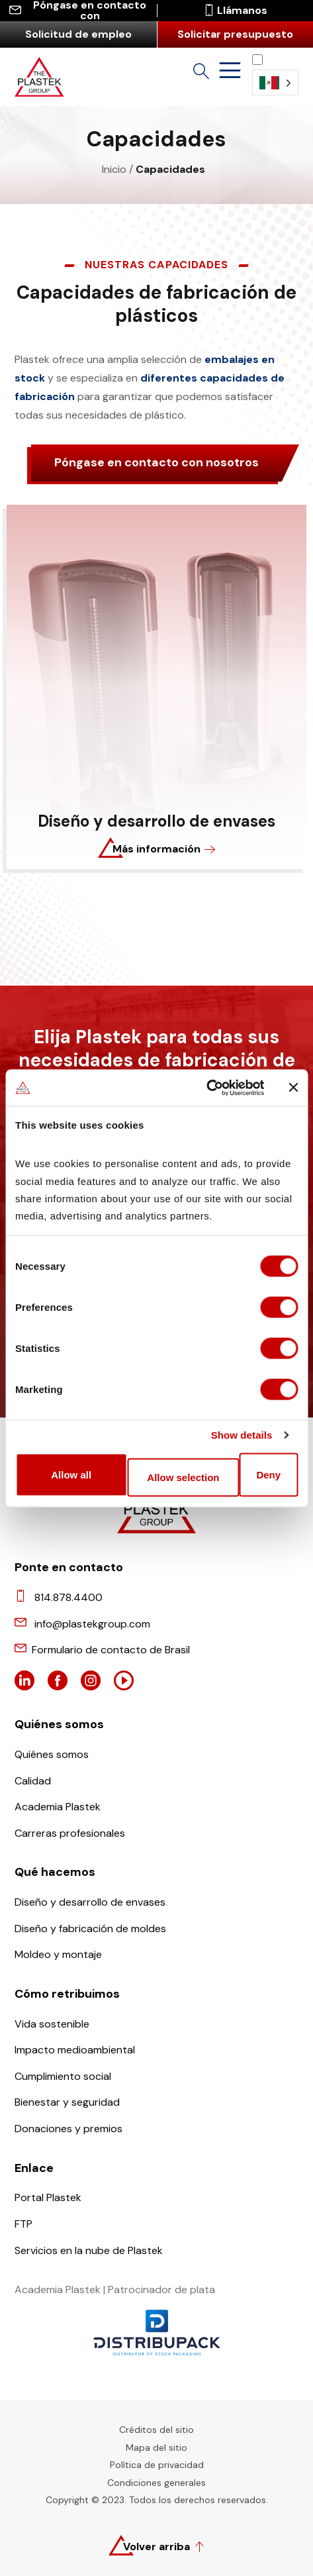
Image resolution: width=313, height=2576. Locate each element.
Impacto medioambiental (75, 2050)
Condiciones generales (156, 2483)
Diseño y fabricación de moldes (90, 1928)
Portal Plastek (48, 2197)
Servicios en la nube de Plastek (89, 2250)
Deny (268, 1474)
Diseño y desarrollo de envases (90, 1902)
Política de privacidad (157, 2465)
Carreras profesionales (70, 1833)
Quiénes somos (52, 1754)
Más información (156, 849)
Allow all (71, 1474)
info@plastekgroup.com (92, 1624)
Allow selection (183, 1476)
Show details (242, 1435)
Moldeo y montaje (58, 1954)
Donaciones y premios (68, 2129)
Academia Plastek (58, 1807)
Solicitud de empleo (78, 34)
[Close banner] (293, 1087)
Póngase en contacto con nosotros (156, 462)
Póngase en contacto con (77, 10)
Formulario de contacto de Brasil (111, 1650)
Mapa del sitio (156, 2447)
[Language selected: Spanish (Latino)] (275, 74)
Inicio (114, 169)
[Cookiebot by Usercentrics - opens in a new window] (206, 1087)
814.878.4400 (68, 1597)
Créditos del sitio (156, 2430)
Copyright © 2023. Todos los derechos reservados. (157, 2500)
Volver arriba (156, 2547)
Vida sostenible (52, 2024)
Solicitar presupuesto (235, 34)
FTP (23, 2224)
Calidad (33, 1781)
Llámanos (235, 10)
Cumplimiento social (63, 2076)
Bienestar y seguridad (67, 2102)
